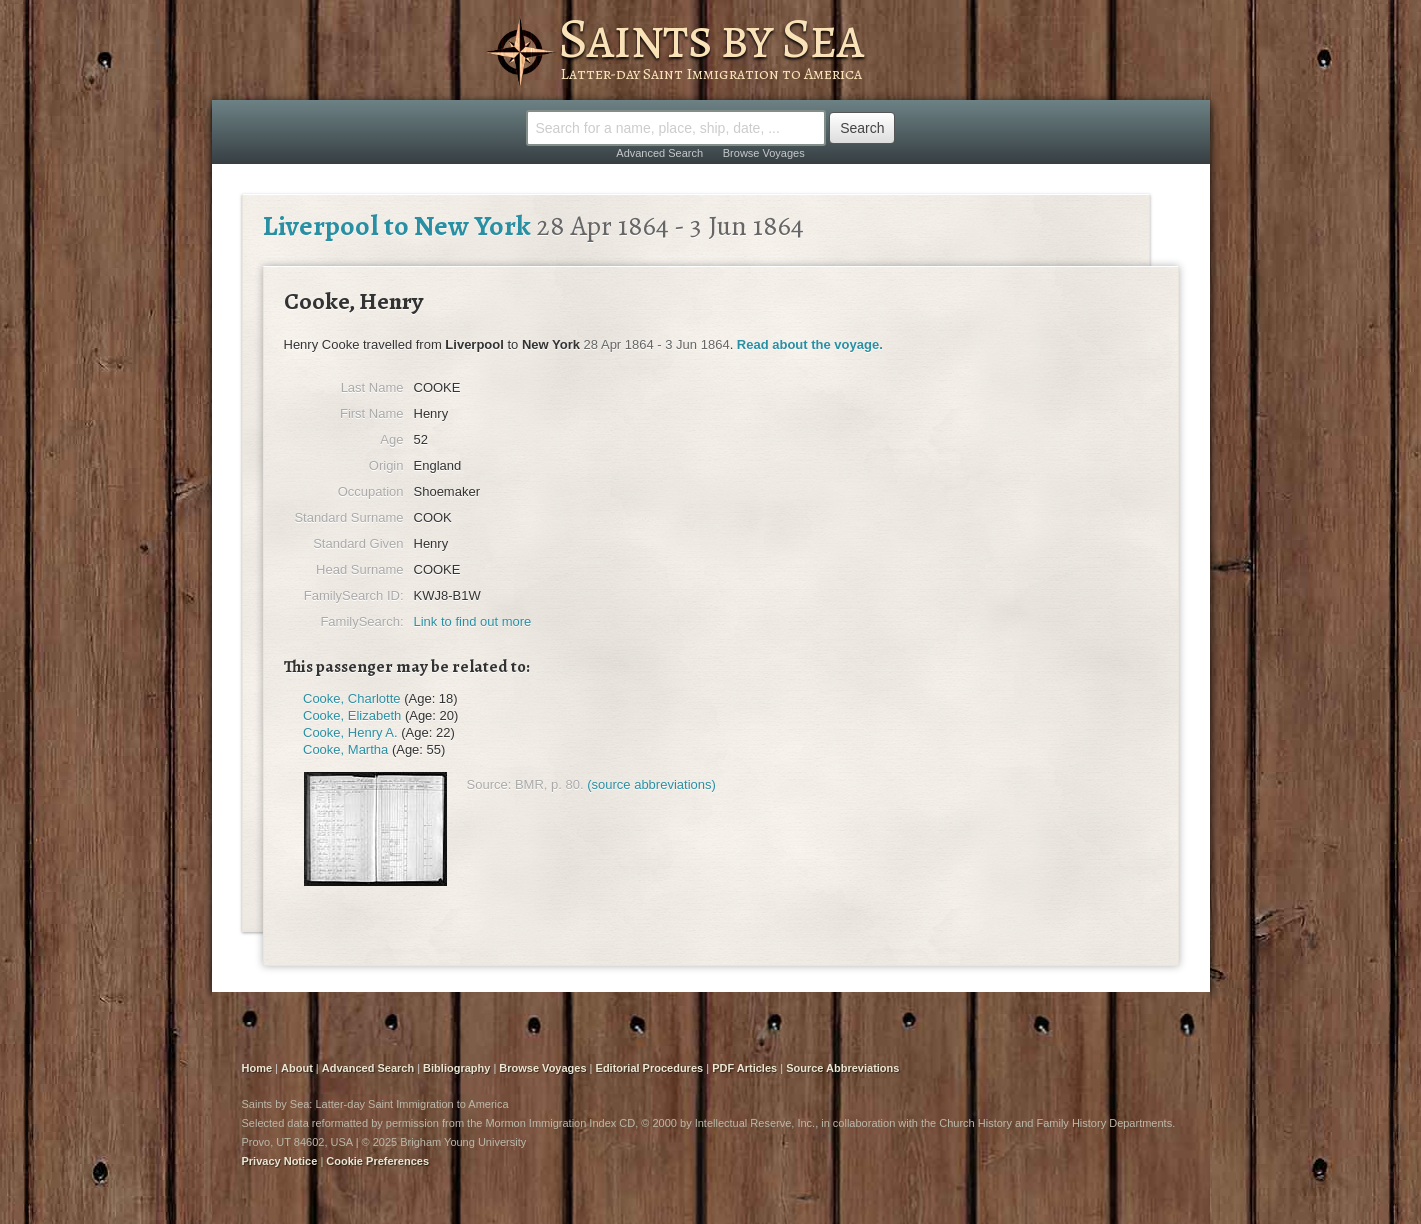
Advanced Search (659, 153)
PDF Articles (744, 1068)
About (297, 1068)
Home (257, 1068)
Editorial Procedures (650, 1068)
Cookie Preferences (377, 1161)
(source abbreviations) (651, 784)
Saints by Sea (710, 38)
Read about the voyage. (810, 344)
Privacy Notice (280, 1161)
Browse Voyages (764, 153)
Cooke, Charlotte (352, 698)
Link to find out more (473, 621)
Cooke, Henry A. (350, 732)
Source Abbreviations (842, 1068)
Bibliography (456, 1068)
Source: (489, 784)
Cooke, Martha (345, 749)
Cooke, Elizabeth (352, 715)
